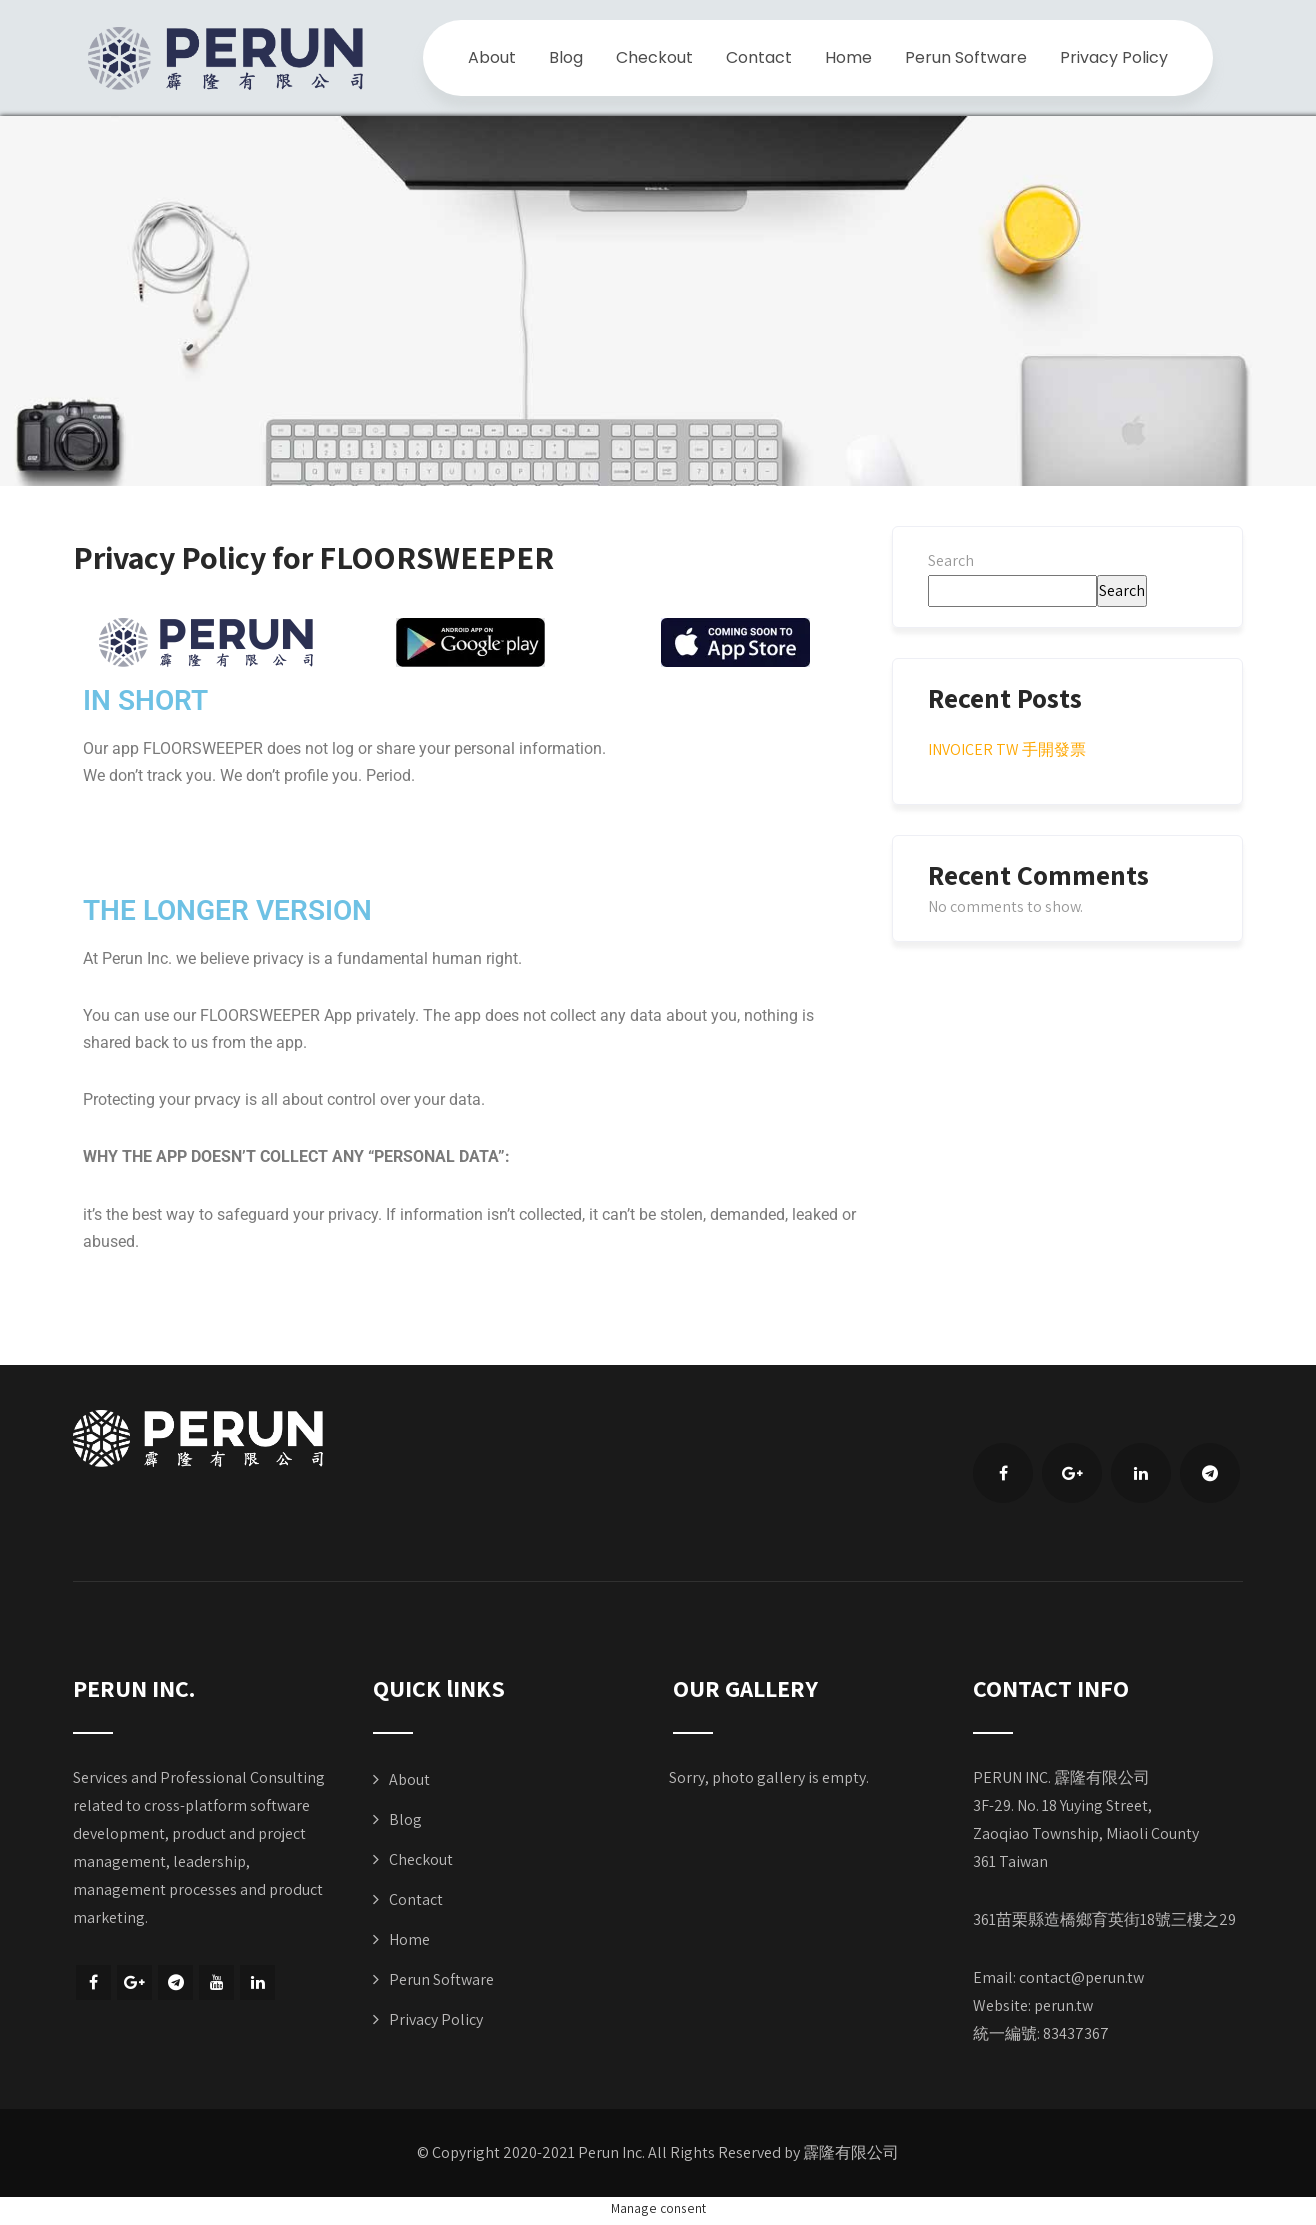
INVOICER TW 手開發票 (1007, 749)
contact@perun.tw (1081, 1977)
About (492, 57)
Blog (566, 57)
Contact (759, 57)
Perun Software (966, 57)
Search (951, 560)
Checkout (654, 57)
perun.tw (1063, 2005)
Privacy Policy (1114, 57)
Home (848, 57)
